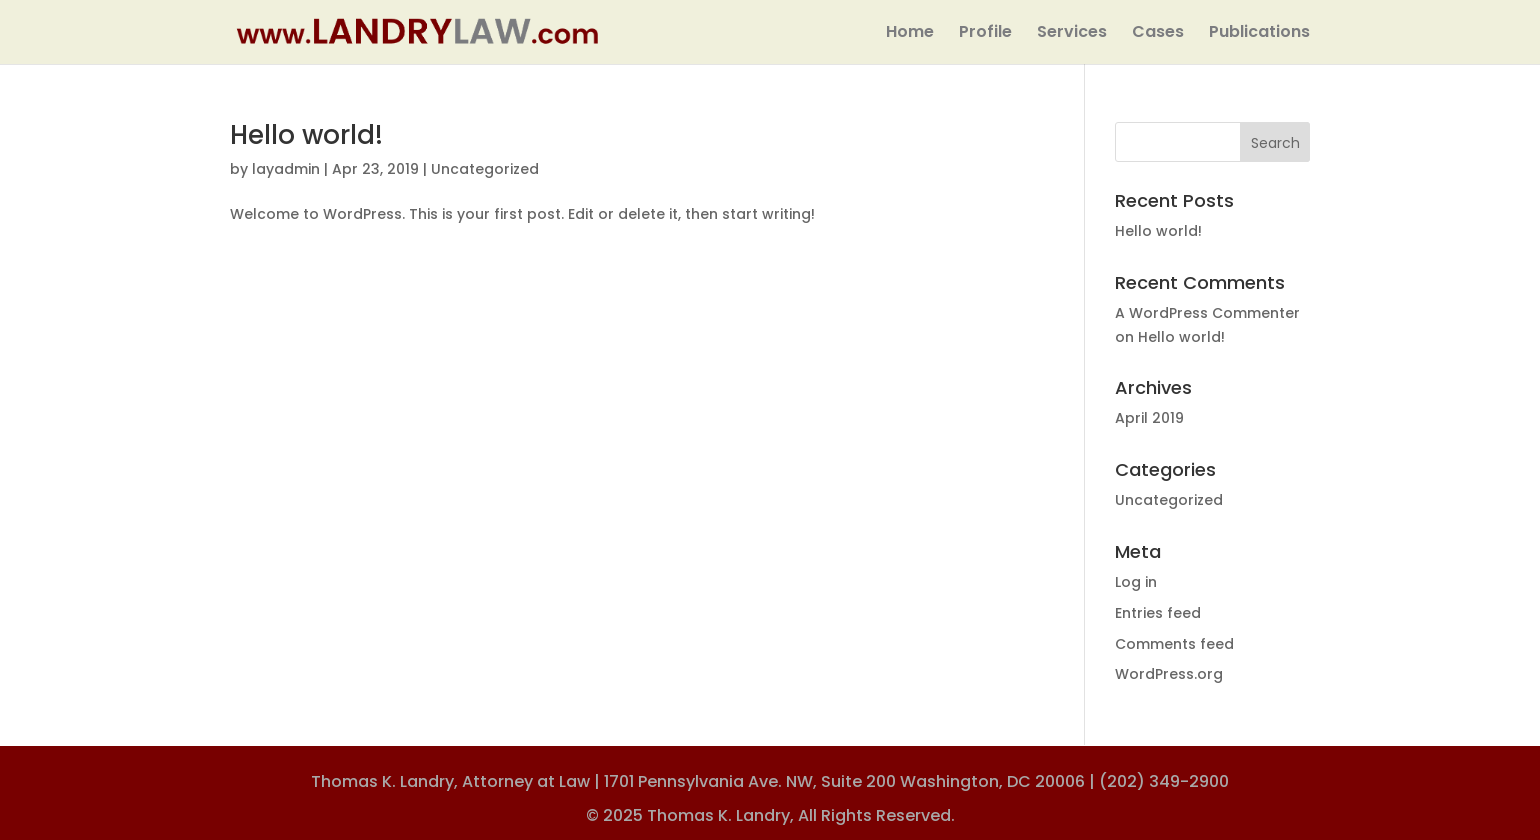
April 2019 (1149, 418)
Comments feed (1174, 644)
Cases (1158, 34)
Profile (985, 34)
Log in (1136, 582)
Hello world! (306, 135)
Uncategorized (485, 169)
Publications (1259, 34)
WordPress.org (1169, 674)
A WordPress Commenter (1207, 313)
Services (1072, 34)
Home (910, 34)
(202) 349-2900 (1164, 781)
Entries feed (1158, 613)
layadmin (286, 169)
